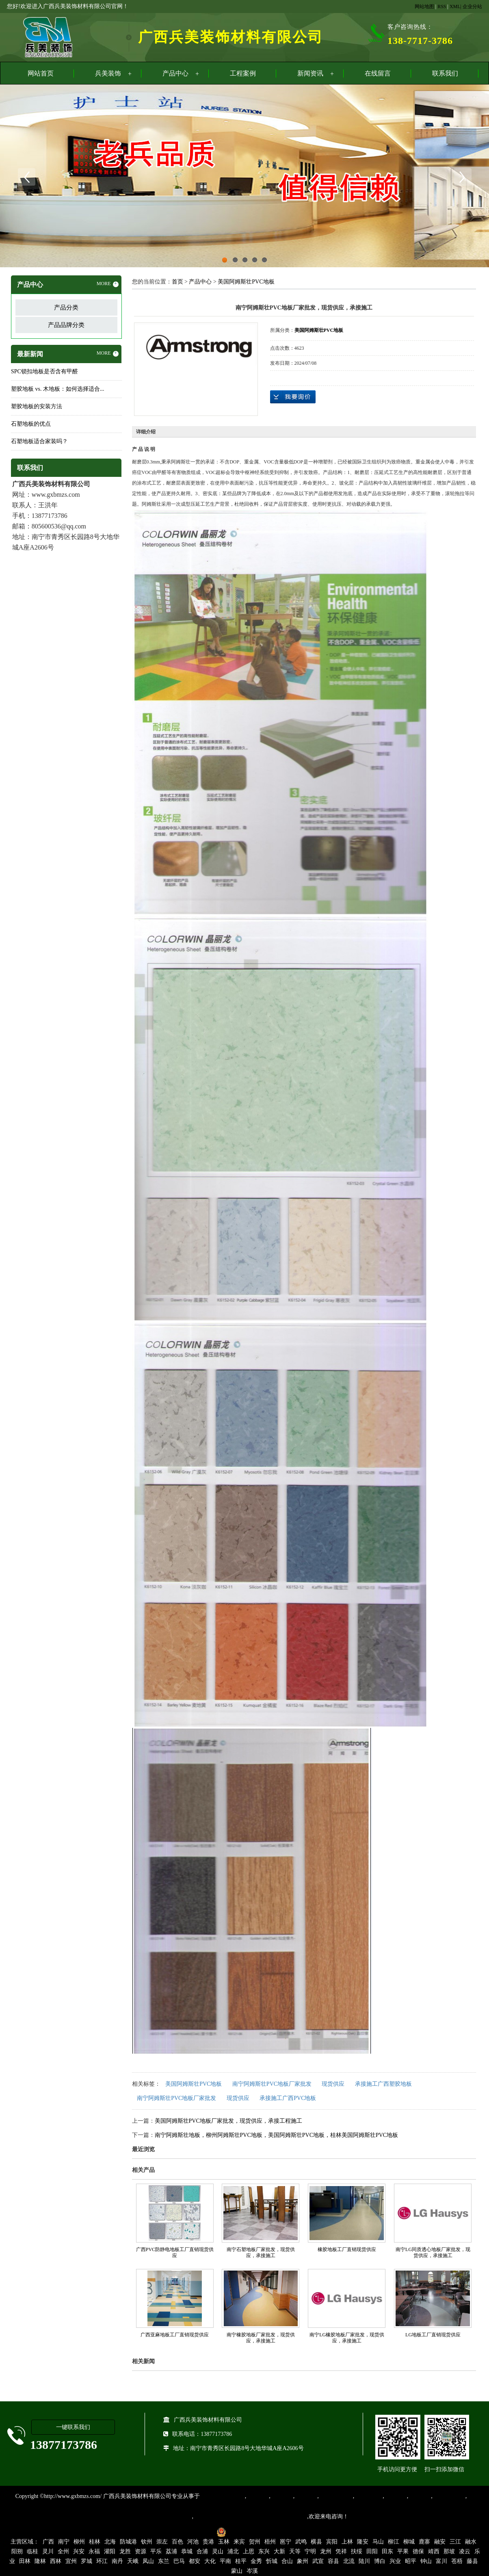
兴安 (78, 2551)
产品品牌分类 (66, 325)
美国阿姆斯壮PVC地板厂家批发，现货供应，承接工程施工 (228, 2121)
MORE (108, 284)
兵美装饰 (108, 73)
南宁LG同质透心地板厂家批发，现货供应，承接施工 (433, 2252)
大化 (210, 2561)
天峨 (132, 2561)
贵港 (208, 2542)
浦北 (233, 2551)
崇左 (162, 2542)
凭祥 (341, 2551)
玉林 (223, 2542)
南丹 (117, 2561)
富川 (441, 2561)
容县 (333, 2561)
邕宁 (285, 2542)
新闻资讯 (310, 73)
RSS (441, 6)
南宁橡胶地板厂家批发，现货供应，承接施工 (261, 2338)
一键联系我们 (73, 2427)
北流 (349, 2561)
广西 (48, 2542)
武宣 (318, 2561)
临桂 (32, 2551)
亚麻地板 (395, 2496)
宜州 (71, 2561)
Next (462, 177)
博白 (379, 2561)
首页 (177, 282)
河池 (193, 2542)
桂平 (241, 2561)
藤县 (472, 2561)
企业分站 (472, 6)
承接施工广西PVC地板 (288, 2098)
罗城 (86, 2561)
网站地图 (424, 6)
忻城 (271, 2561)
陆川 (364, 2561)
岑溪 (252, 2571)
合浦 (202, 2551)
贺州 (254, 2542)
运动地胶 (305, 2496)
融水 (470, 2542)
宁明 (310, 2551)
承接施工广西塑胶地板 (383, 2084)
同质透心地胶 (336, 2496)
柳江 (393, 2542)
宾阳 (332, 2542)
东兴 (264, 2551)
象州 (302, 2561)
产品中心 (175, 73)
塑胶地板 (257, 2496)
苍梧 (457, 2561)
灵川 (48, 2551)
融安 (440, 2542)
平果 (403, 2551)
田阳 (372, 2551)
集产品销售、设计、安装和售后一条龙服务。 (250, 2516)
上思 (248, 2551)
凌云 (464, 2551)
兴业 (395, 2561)
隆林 (40, 2561)
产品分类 (66, 307)
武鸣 (301, 2542)
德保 (418, 2551)
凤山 (148, 2561)
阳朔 (17, 2551)
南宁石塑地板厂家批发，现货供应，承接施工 (261, 2252)
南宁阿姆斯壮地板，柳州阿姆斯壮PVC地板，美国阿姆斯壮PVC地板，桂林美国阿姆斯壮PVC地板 (276, 2135)
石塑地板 (419, 2496)
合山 (287, 2561)
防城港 (128, 2542)
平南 (225, 2561)
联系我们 (445, 73)
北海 (110, 2542)
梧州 (270, 2542)
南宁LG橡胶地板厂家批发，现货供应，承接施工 (346, 2338)
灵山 (217, 2551)
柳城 (409, 2542)
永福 (94, 2551)
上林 (347, 2542)
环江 (102, 2561)
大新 (279, 2551)
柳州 (79, 2542)
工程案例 (243, 73)
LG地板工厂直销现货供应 (433, 2335)
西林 (55, 2561)
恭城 (187, 2551)
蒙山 (236, 2571)
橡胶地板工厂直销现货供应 (347, 2249)
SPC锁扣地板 (449, 2496)
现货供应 (333, 2084)
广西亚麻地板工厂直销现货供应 (175, 2335)
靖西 (433, 2551)
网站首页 (41, 73)
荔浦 (171, 2551)
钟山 (426, 2561)
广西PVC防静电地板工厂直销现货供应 (175, 2252)
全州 (63, 2551)
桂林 (94, 2542)
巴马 (179, 2561)
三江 (455, 2542)
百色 (177, 2542)
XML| (455, 6)
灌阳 (109, 2551)
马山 (378, 2542)
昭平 (410, 2561)
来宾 (239, 2542)
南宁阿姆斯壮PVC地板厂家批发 (272, 2084)
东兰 (163, 2561)
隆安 (362, 2542)
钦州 (146, 2542)
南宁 (63, 2542)
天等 (295, 2551)
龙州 (325, 2551)
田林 (24, 2561)
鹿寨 (424, 2542)
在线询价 (293, 396)
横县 (316, 2542)
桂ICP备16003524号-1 (184, 2531)
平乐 (156, 2551)
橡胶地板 (281, 2496)
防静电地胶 (368, 2496)
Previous (26, 177)
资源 (140, 2551)
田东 (387, 2551)
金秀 (256, 2561)
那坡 (449, 2551)
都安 (194, 2561)
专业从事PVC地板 (222, 2496)
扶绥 (356, 2551)
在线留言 (378, 73)
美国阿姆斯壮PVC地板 (246, 282)
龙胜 (125, 2551)
